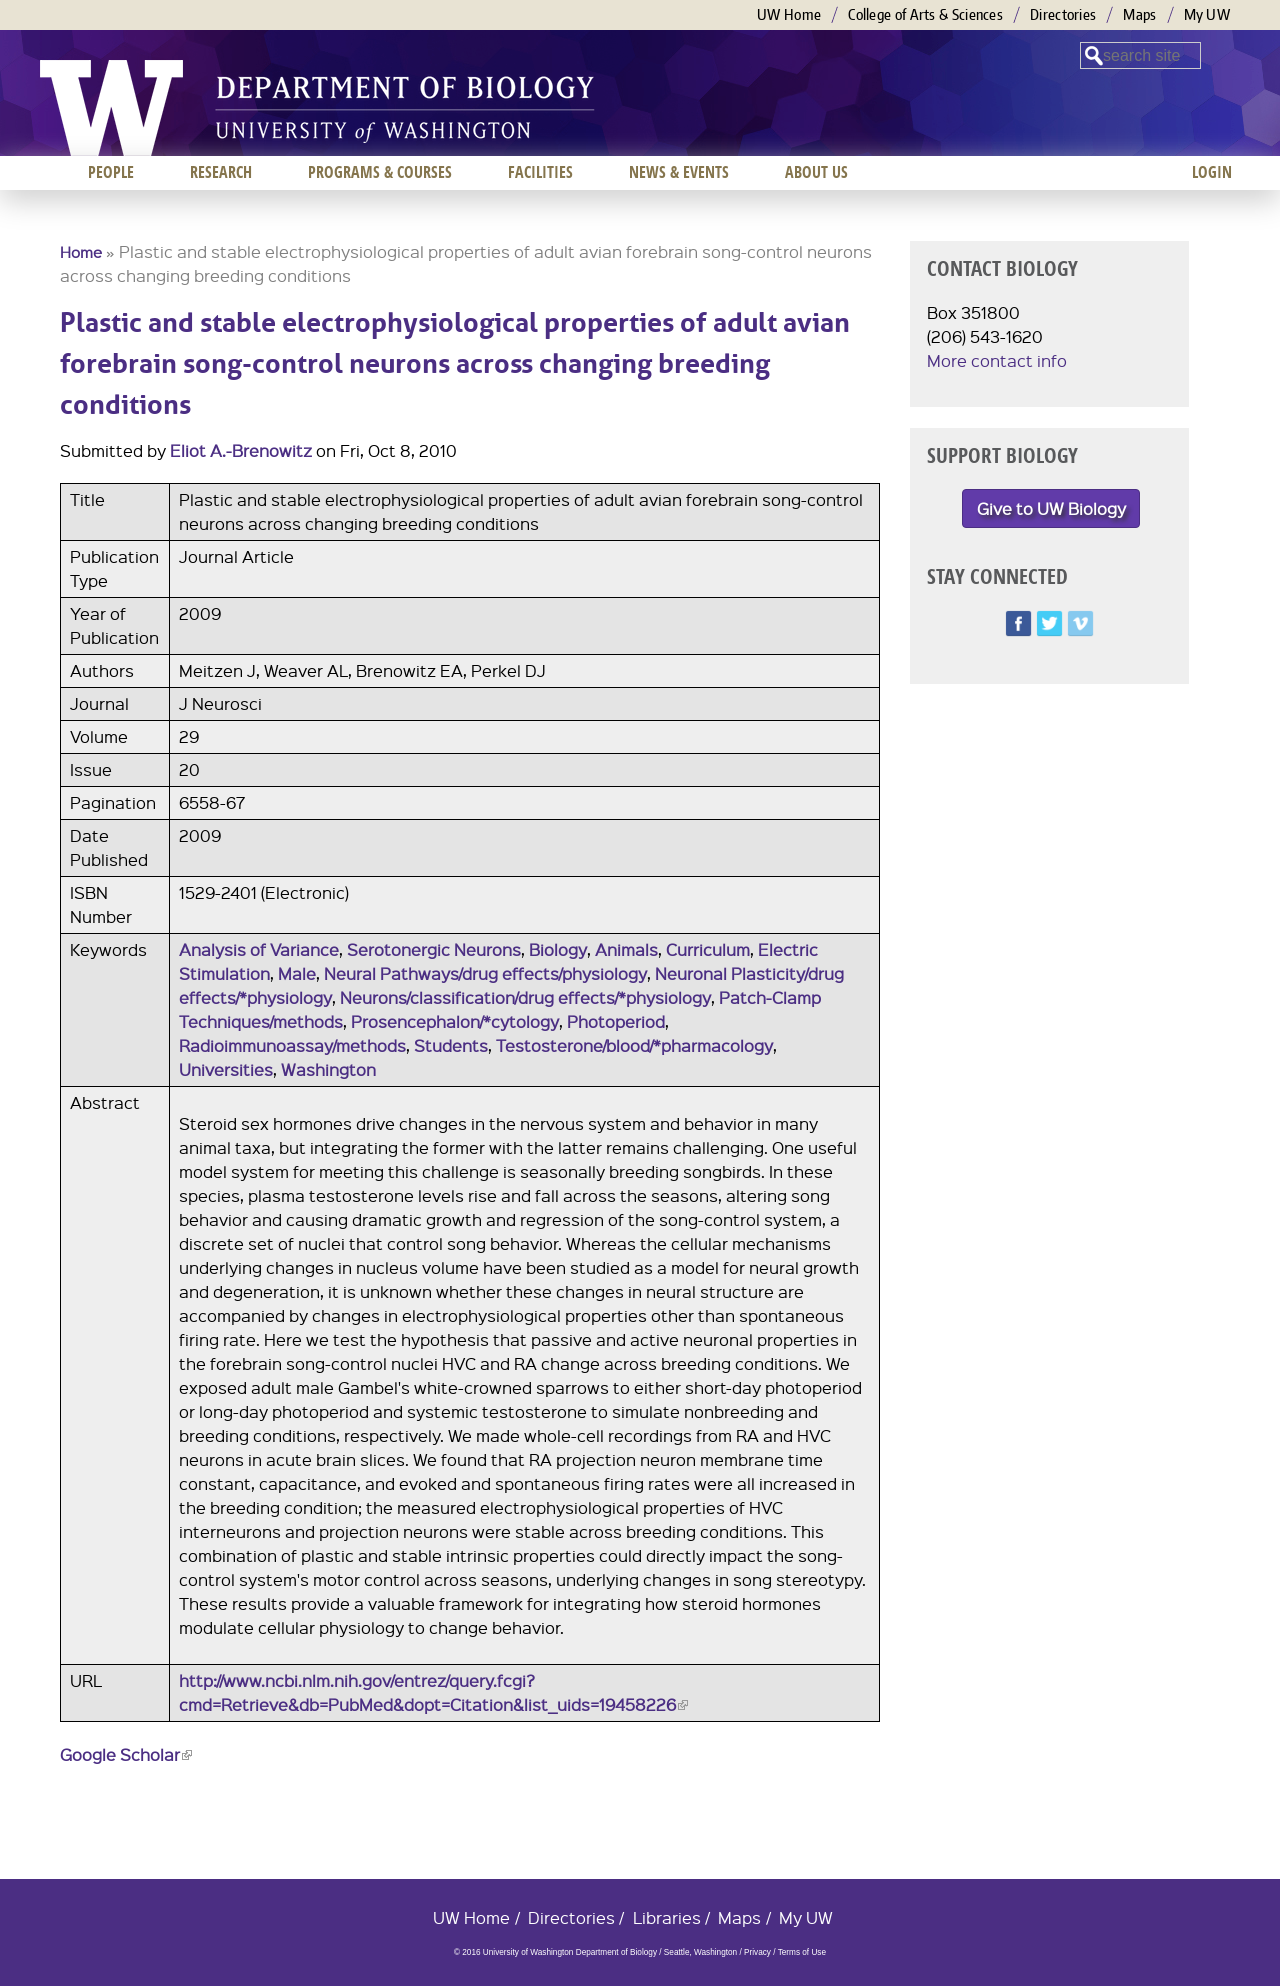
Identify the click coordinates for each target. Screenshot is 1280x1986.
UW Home (789, 14)
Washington (328, 1069)
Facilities (540, 172)
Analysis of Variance (259, 949)
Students (451, 1045)
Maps (1139, 14)
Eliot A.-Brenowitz (241, 450)
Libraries (667, 1917)
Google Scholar (126, 1754)
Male (297, 973)
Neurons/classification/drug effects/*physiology (525, 997)
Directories (1063, 14)
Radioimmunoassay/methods (292, 1045)
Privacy (757, 1952)
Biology (558, 949)
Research (221, 172)
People (111, 172)
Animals (626, 949)
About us (816, 172)
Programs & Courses (380, 172)
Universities (226, 1069)
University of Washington (111, 108)
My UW (1207, 14)
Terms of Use (802, 1952)
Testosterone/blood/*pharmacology (634, 1045)
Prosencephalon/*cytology (455, 1021)
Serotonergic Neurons (434, 949)
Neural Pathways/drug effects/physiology (485, 973)
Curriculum (708, 949)
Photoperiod (616, 1021)
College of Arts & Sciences (925, 14)
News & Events (679, 172)
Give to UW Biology (1051, 508)
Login (1212, 172)
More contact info (997, 360)
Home (81, 252)
